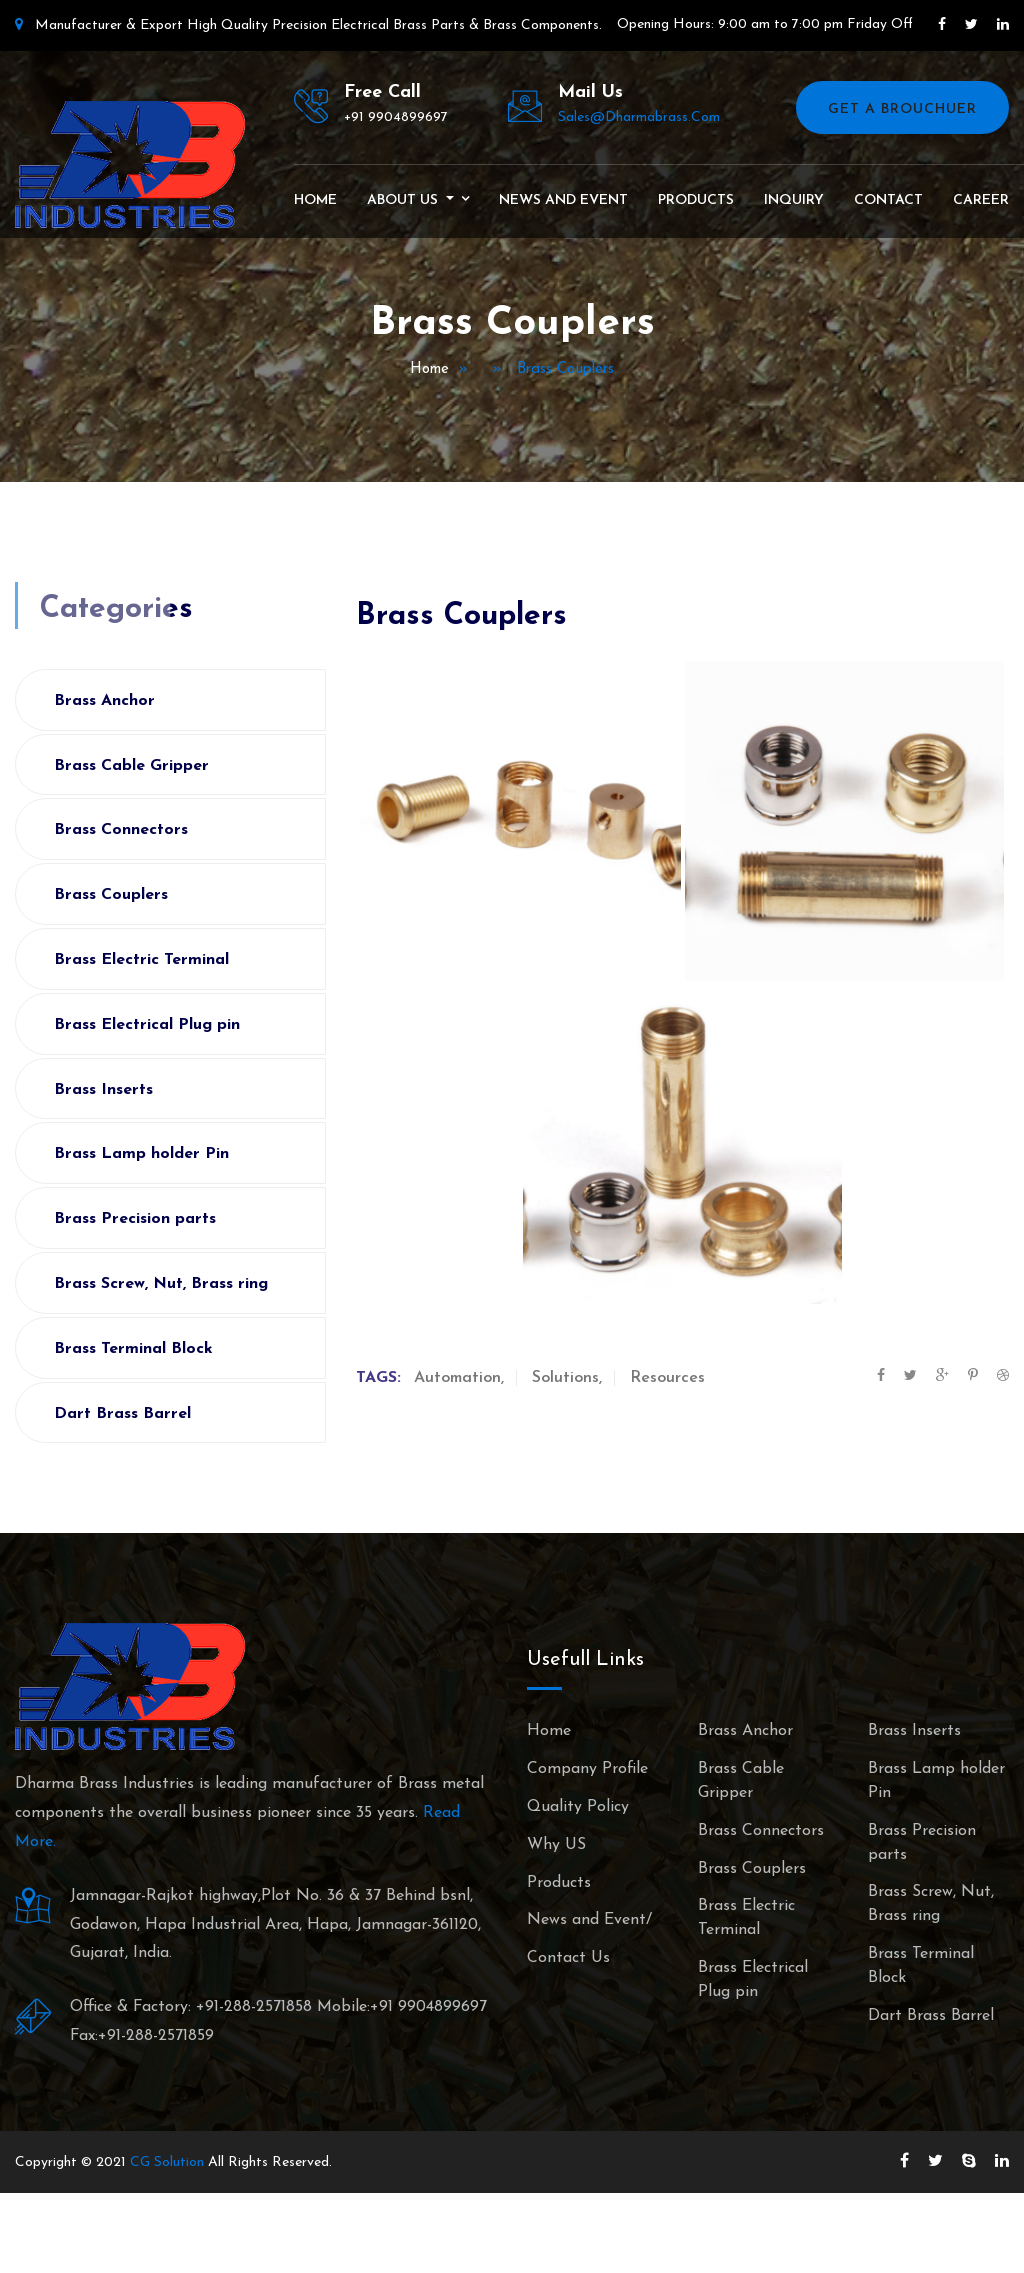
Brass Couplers (111, 895)
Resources (667, 1378)
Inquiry (794, 200)
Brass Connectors (121, 830)
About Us (404, 200)
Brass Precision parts (135, 1219)
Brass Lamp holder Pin (141, 1154)
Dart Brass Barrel (122, 1414)
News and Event (563, 200)
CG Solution (167, 2162)
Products (696, 200)
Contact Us (568, 1958)
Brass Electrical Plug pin (147, 1025)
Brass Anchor (104, 701)
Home (315, 200)
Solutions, (567, 1378)
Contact (888, 200)
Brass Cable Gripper (131, 766)
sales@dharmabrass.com (639, 117)
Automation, (459, 1378)
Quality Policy (578, 1807)
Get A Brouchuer (902, 109)
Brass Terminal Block (133, 1349)
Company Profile (587, 1769)
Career (981, 200)
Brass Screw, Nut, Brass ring (161, 1284)
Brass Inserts (103, 1090)
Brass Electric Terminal (141, 960)
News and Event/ (589, 1920)
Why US (556, 1845)
